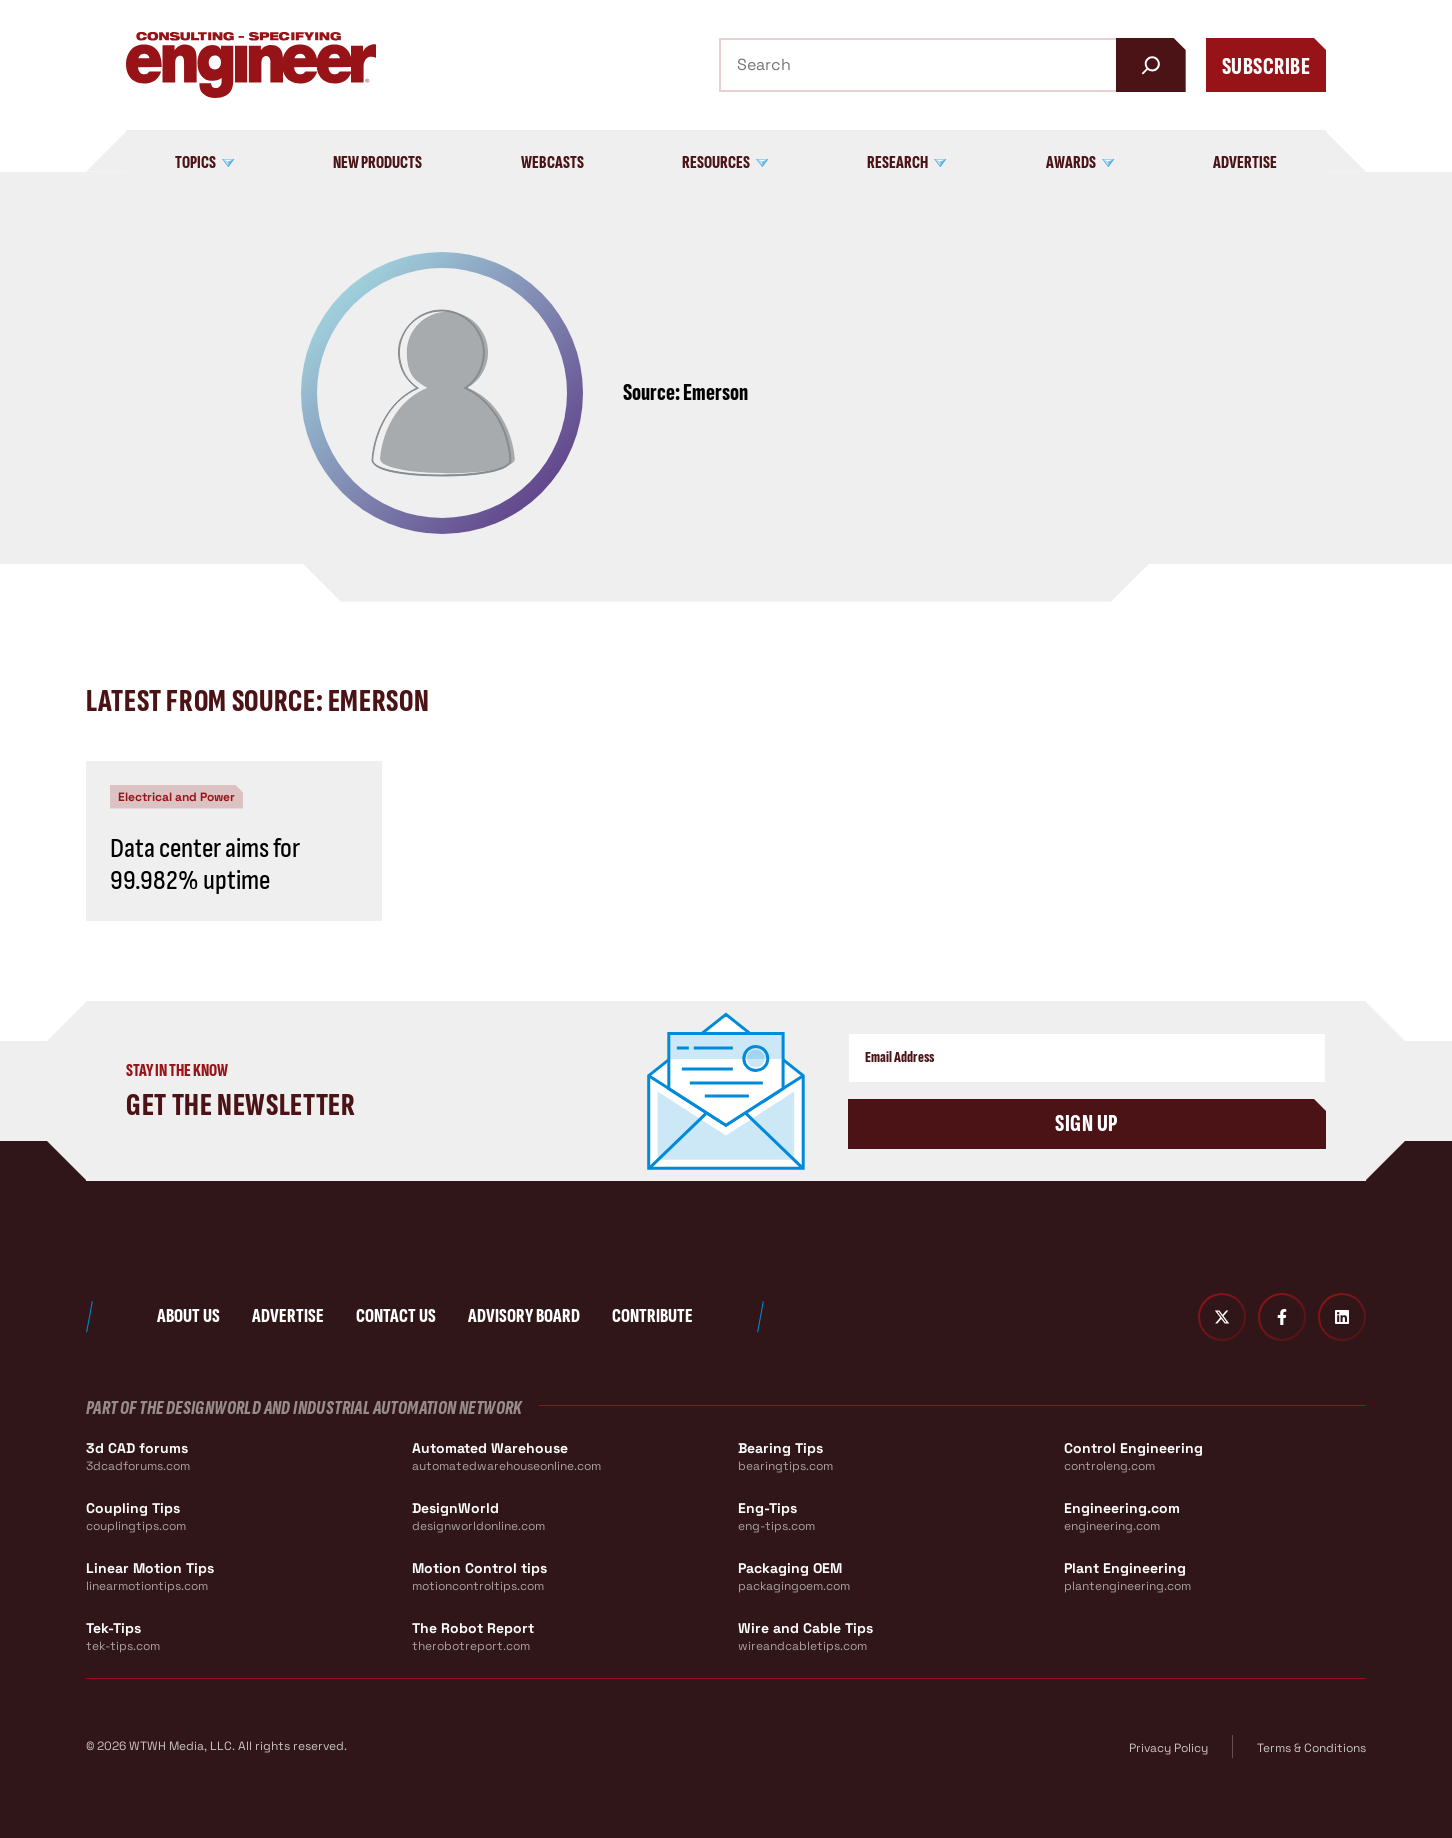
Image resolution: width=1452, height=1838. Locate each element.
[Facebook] (1282, 1317)
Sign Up (1086, 1123)
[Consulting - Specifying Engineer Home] (251, 65)
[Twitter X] (1222, 1317)
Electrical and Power (176, 797)
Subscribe (1266, 66)
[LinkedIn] (1342, 1317)
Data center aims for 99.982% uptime (205, 864)
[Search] (1151, 65)
